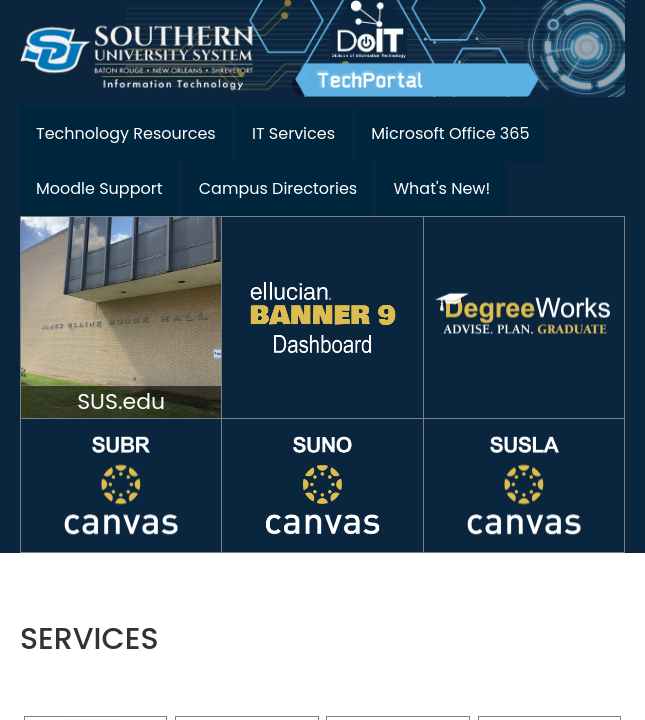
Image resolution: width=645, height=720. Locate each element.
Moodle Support (99, 188)
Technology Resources (126, 133)
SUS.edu (121, 401)
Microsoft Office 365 (450, 133)
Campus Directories (278, 188)
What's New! (441, 188)
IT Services (293, 133)
